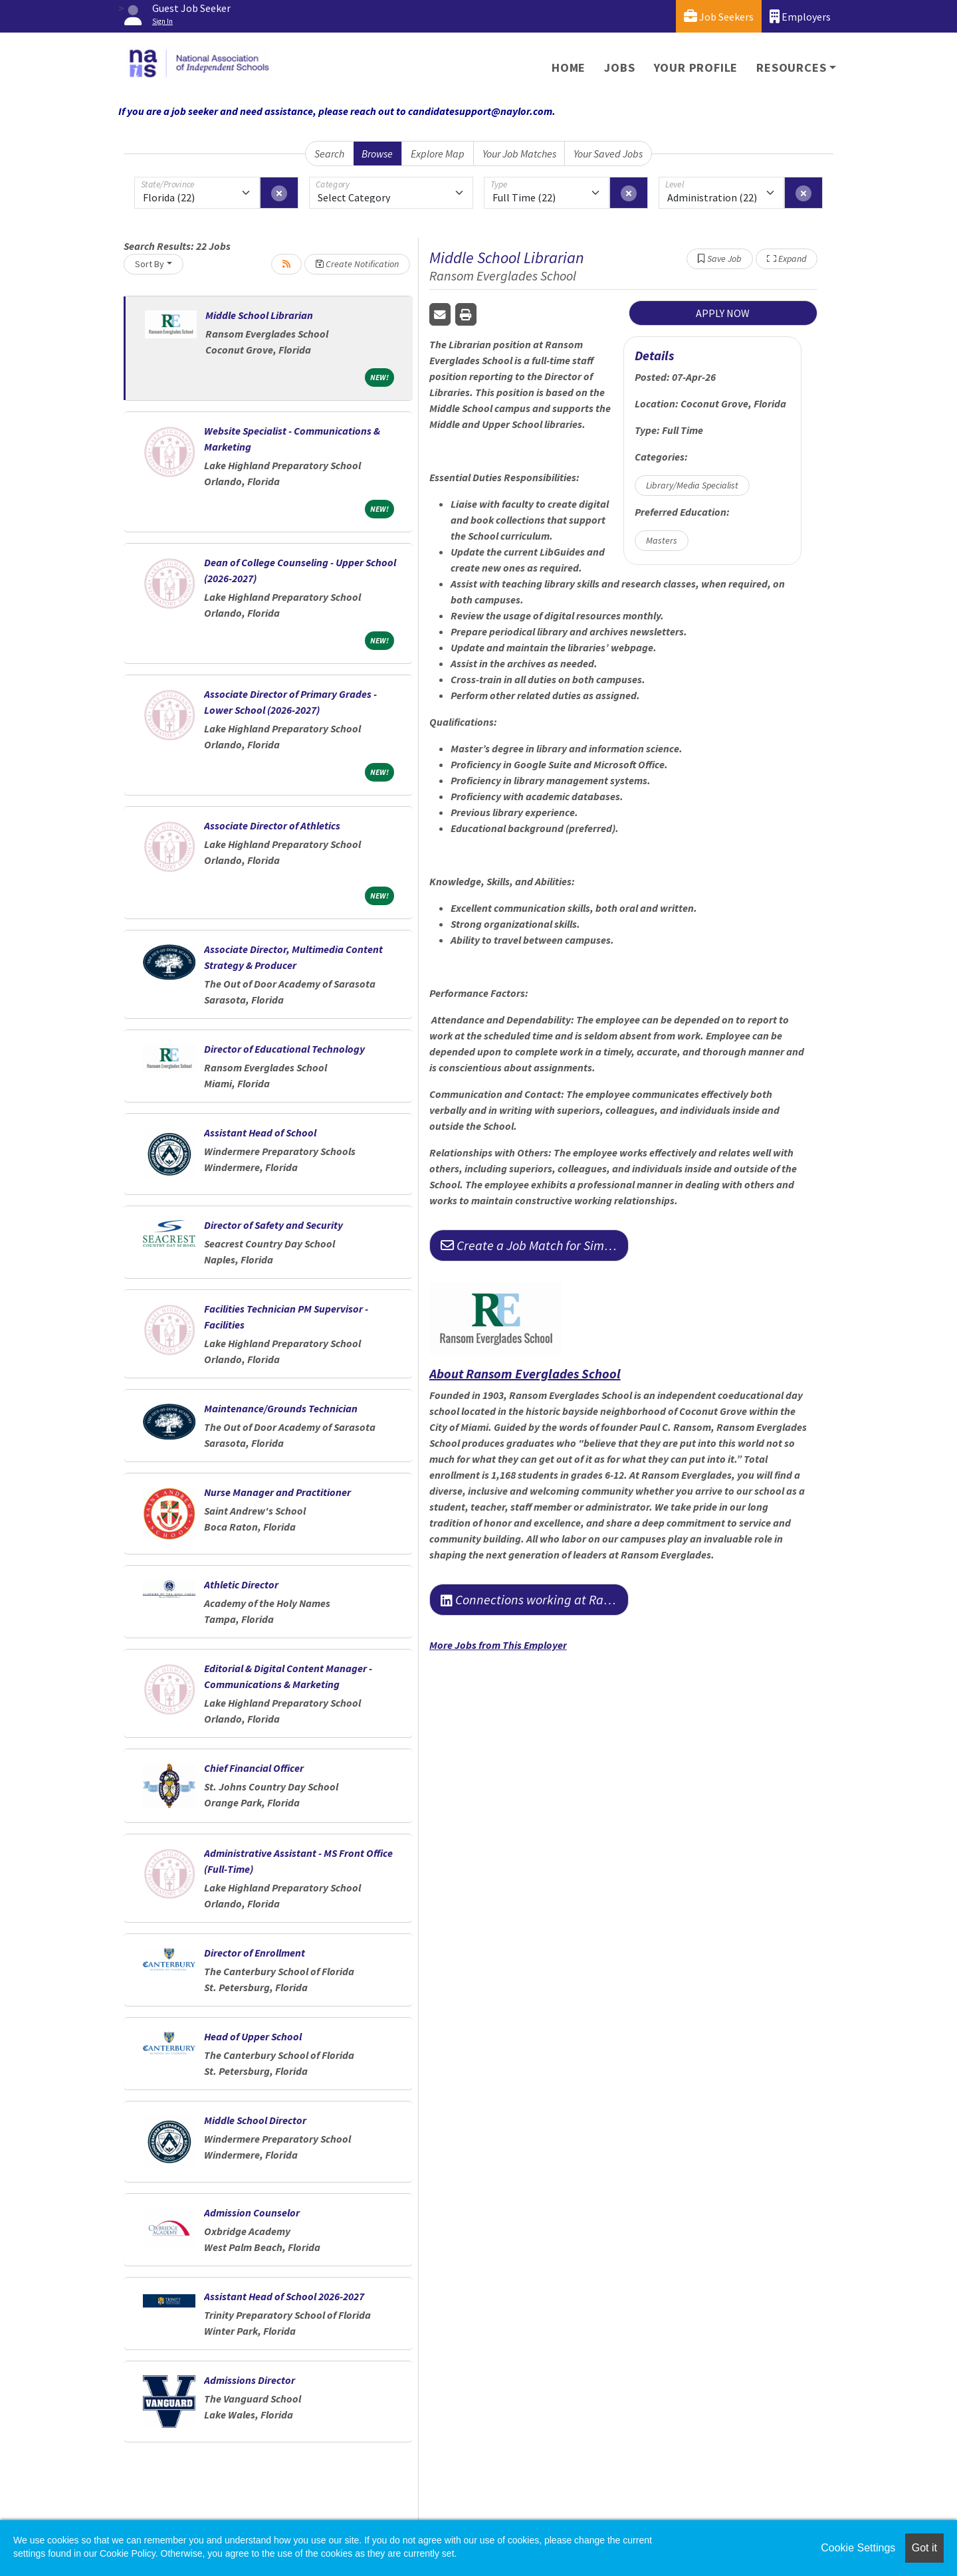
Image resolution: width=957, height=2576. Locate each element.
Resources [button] (791, 67)
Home (568, 67)
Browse (377, 153)
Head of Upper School (253, 2036)
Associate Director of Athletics (272, 825)
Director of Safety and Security (273, 1225)
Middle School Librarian (259, 315)
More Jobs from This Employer (498, 1645)
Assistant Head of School (260, 1132)
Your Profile (696, 67)
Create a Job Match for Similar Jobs (535, 1245)
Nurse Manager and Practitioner (277, 1492)
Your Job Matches (519, 153)
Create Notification (357, 264)
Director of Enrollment (254, 1952)
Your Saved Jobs (608, 153)
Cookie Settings (858, 2547)
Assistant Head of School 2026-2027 (284, 2296)
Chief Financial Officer (254, 1767)
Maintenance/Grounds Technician (281, 1408)
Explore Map (438, 153)
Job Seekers (719, 16)
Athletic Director (241, 1584)
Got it (924, 2547)
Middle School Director (255, 2120)
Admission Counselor (252, 2212)
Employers (800, 16)
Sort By (149, 264)
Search (329, 153)
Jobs (619, 67)
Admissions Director (249, 2380)
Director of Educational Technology (284, 1048)
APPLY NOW (723, 313)
